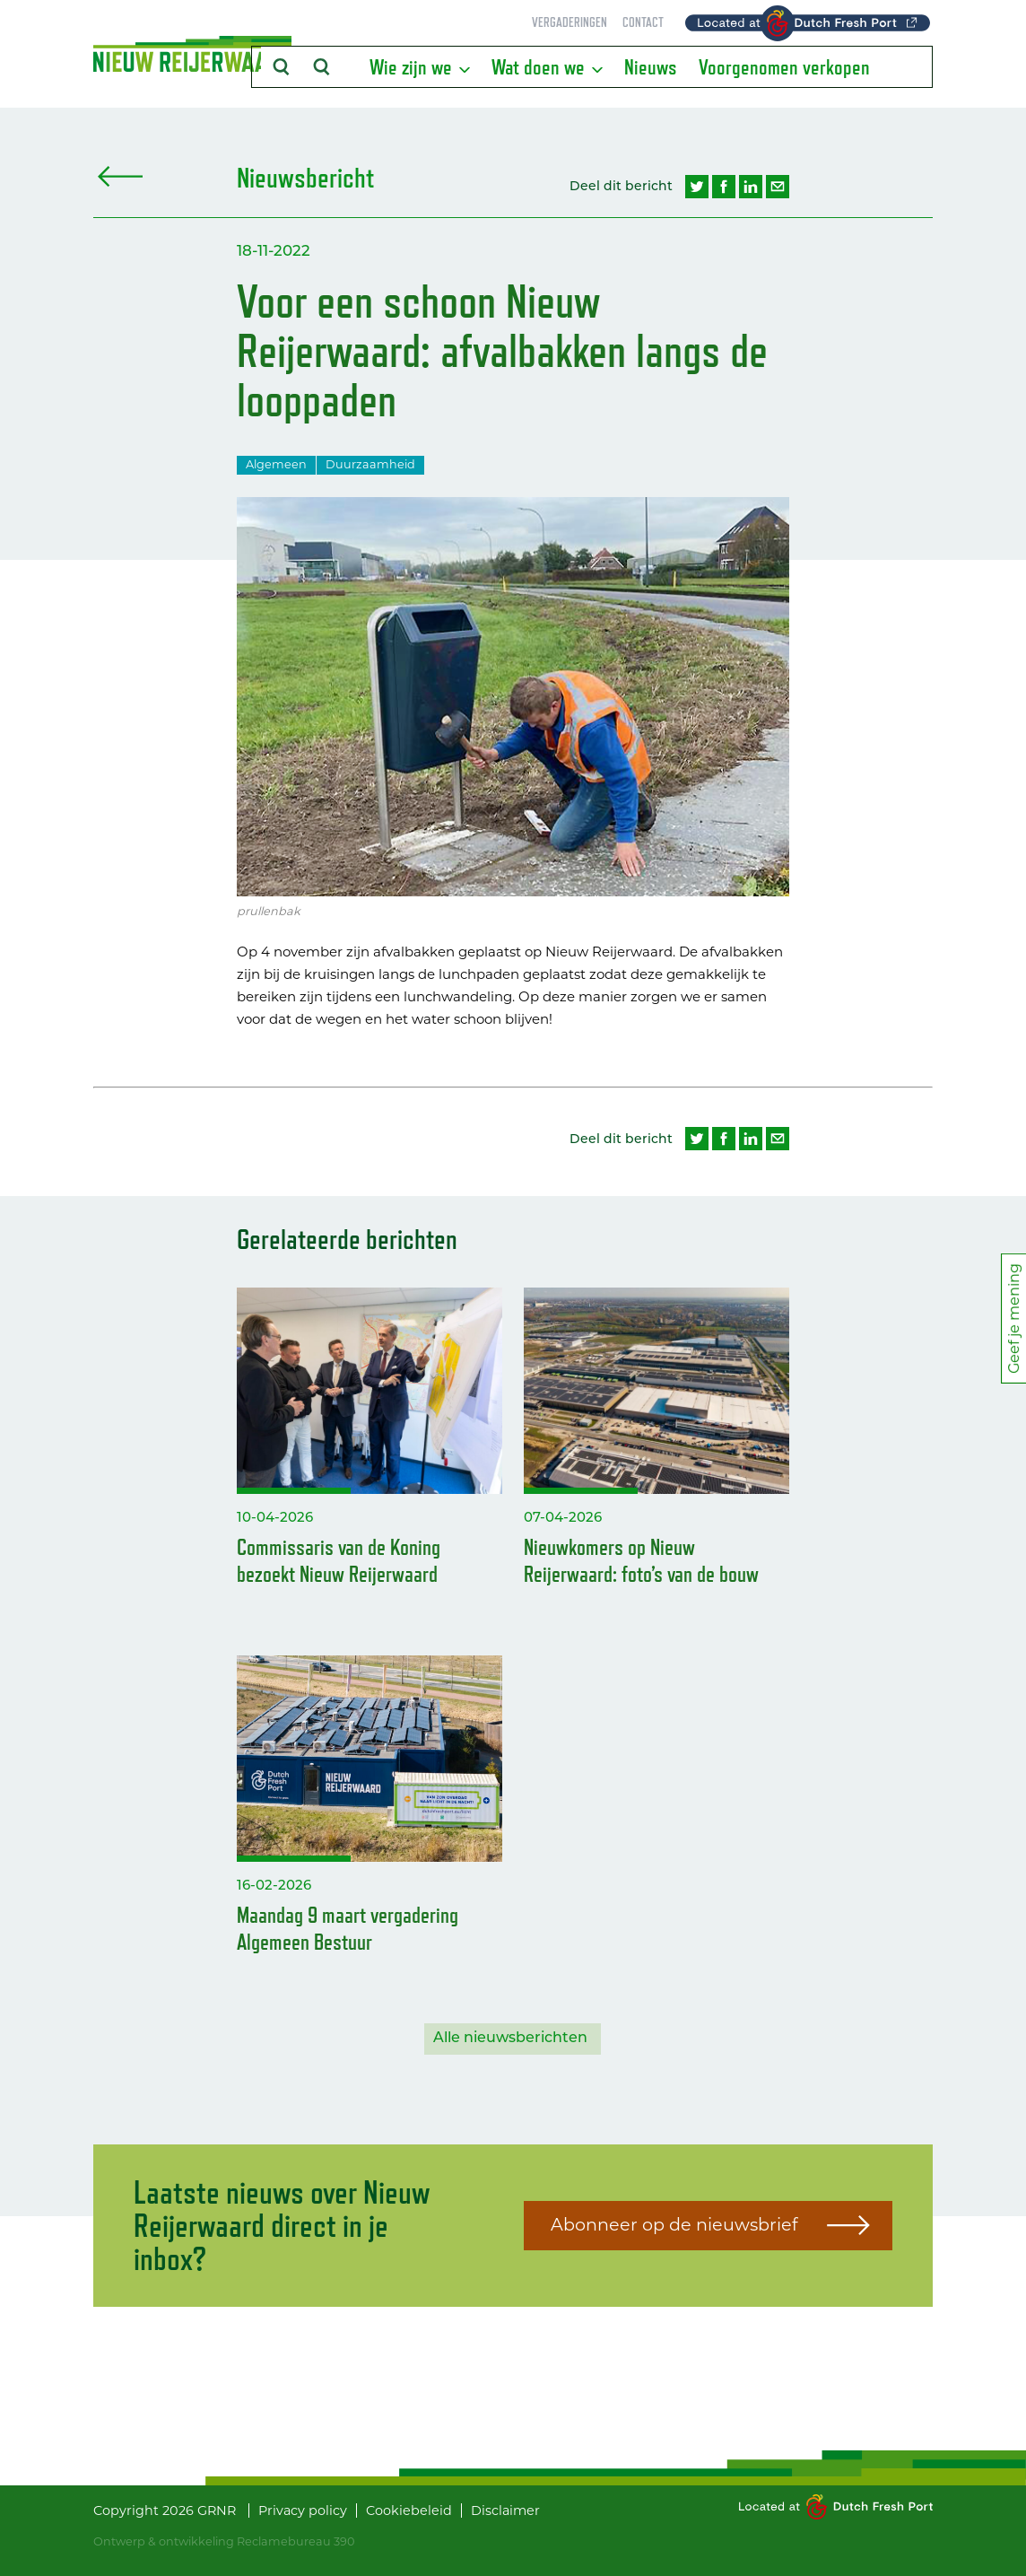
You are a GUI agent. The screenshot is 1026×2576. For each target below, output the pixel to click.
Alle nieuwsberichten (510, 2038)
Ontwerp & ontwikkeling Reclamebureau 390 (223, 2541)
